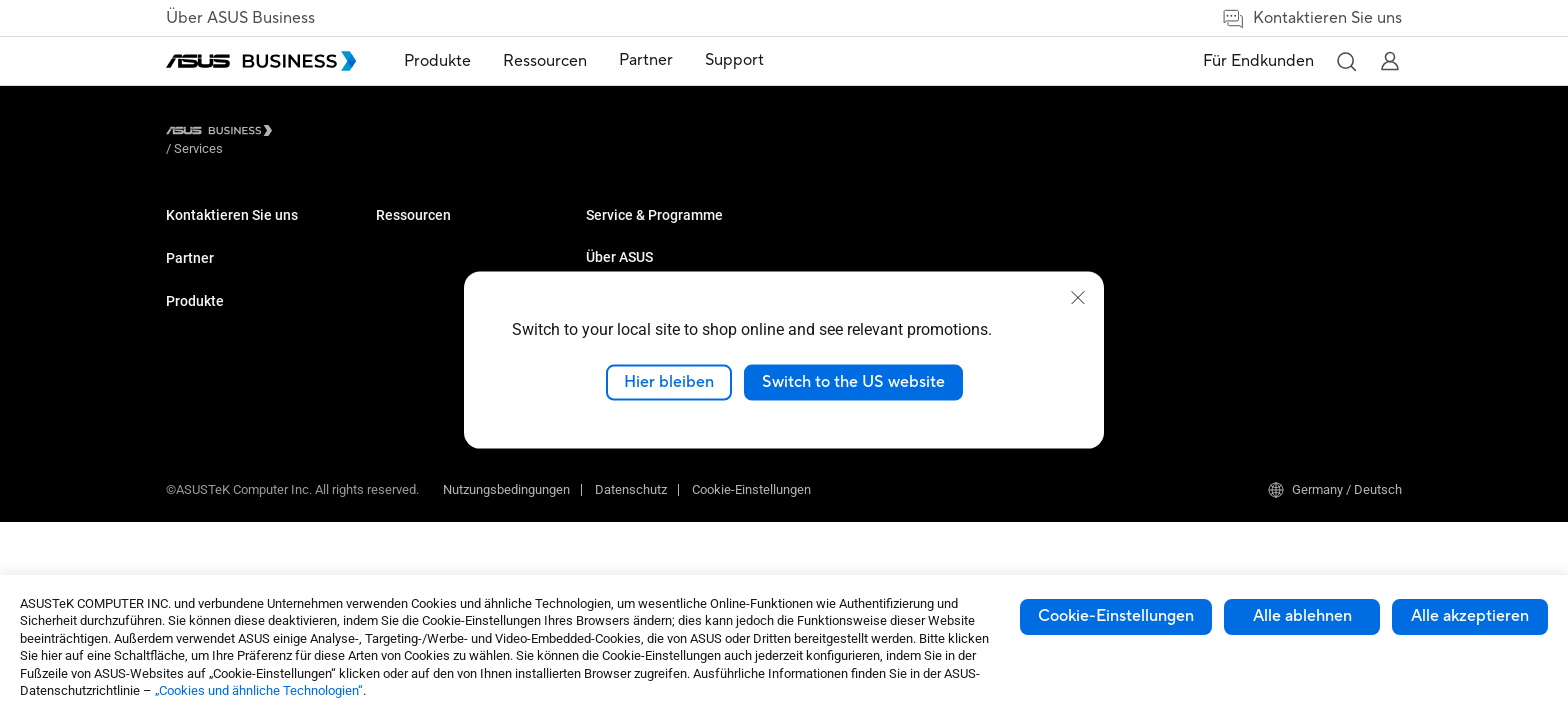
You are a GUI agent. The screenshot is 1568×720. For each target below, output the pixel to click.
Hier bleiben (669, 382)
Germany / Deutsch (1335, 543)
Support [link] (734, 60)
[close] (1078, 298)
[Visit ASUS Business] (223, 134)
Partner (190, 307)
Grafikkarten (411, 293)
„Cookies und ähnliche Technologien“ (259, 690)
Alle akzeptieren (1470, 616)
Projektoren (408, 263)
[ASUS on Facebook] (814, 469)
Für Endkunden (1258, 61)
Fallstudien (617, 233)
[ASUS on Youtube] (694, 469)
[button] (1346, 61)
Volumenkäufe (207, 233)
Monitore (401, 233)
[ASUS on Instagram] (874, 469)
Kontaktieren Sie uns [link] (1311, 18)
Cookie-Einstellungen (1116, 616)
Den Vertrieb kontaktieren (238, 263)
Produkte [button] (437, 61)
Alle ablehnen (1302, 616)
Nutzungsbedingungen (506, 542)
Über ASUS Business (240, 18)
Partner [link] (646, 60)
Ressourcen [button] (545, 61)
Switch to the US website (853, 382)
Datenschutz (631, 542)
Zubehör (399, 353)
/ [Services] (308, 133)
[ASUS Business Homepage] (261, 61)
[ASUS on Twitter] (754, 469)
